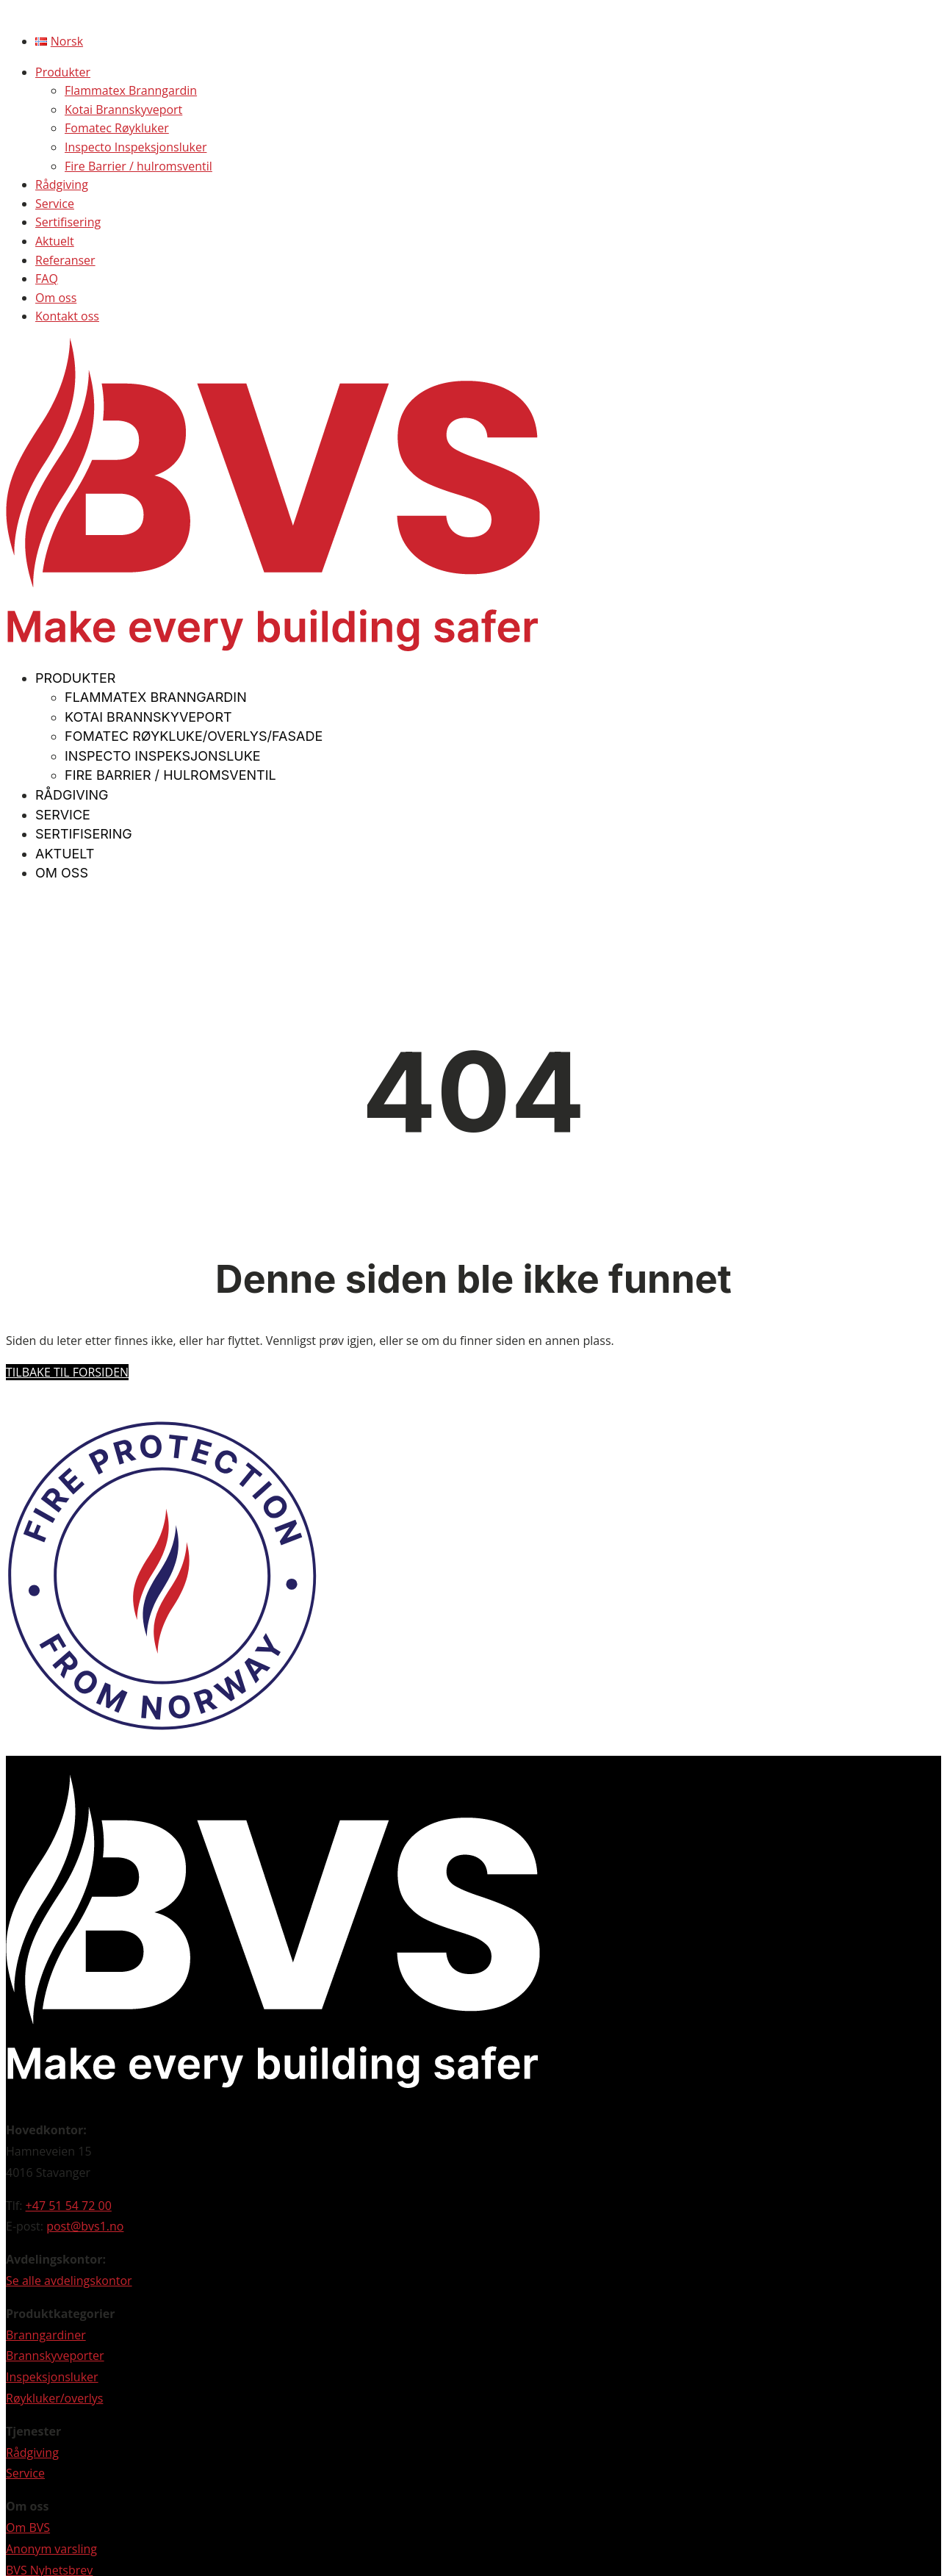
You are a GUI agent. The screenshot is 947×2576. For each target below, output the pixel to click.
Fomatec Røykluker (117, 128)
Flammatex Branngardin (131, 90)
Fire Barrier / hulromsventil (138, 166)
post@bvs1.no (84, 2226)
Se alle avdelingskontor (69, 2280)
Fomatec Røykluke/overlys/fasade (194, 736)
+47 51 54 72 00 (69, 2206)
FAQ (46, 278)
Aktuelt (54, 241)
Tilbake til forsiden (67, 1372)
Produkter (62, 72)
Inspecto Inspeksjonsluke (163, 756)
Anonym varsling (51, 2549)
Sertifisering (68, 222)
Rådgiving (61, 184)
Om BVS (28, 2527)
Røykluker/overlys (54, 2398)
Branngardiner (46, 2335)
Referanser (65, 260)
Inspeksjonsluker (52, 2377)
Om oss (55, 298)
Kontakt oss (67, 316)
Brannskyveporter (55, 2355)
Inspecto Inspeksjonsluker (135, 147)
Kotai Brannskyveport (123, 109)
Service (54, 203)
